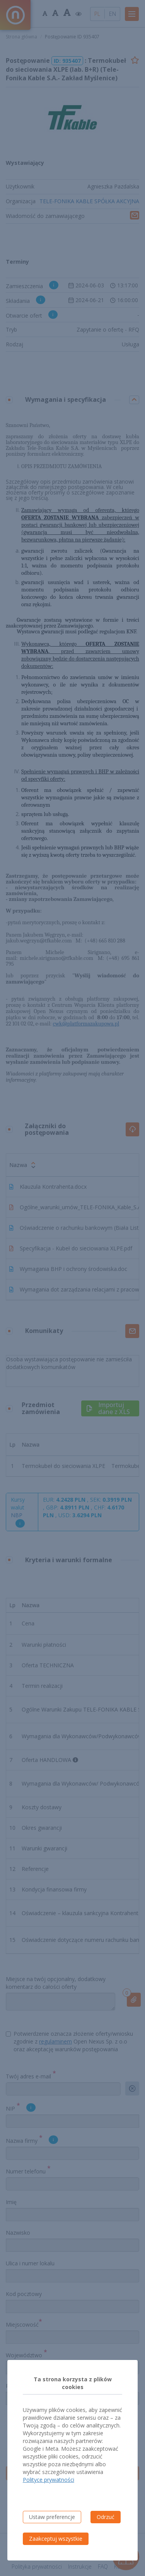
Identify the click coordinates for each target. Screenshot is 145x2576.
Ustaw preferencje (52, 2517)
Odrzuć (105, 2517)
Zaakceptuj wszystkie (55, 2538)
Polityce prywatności (48, 2479)
